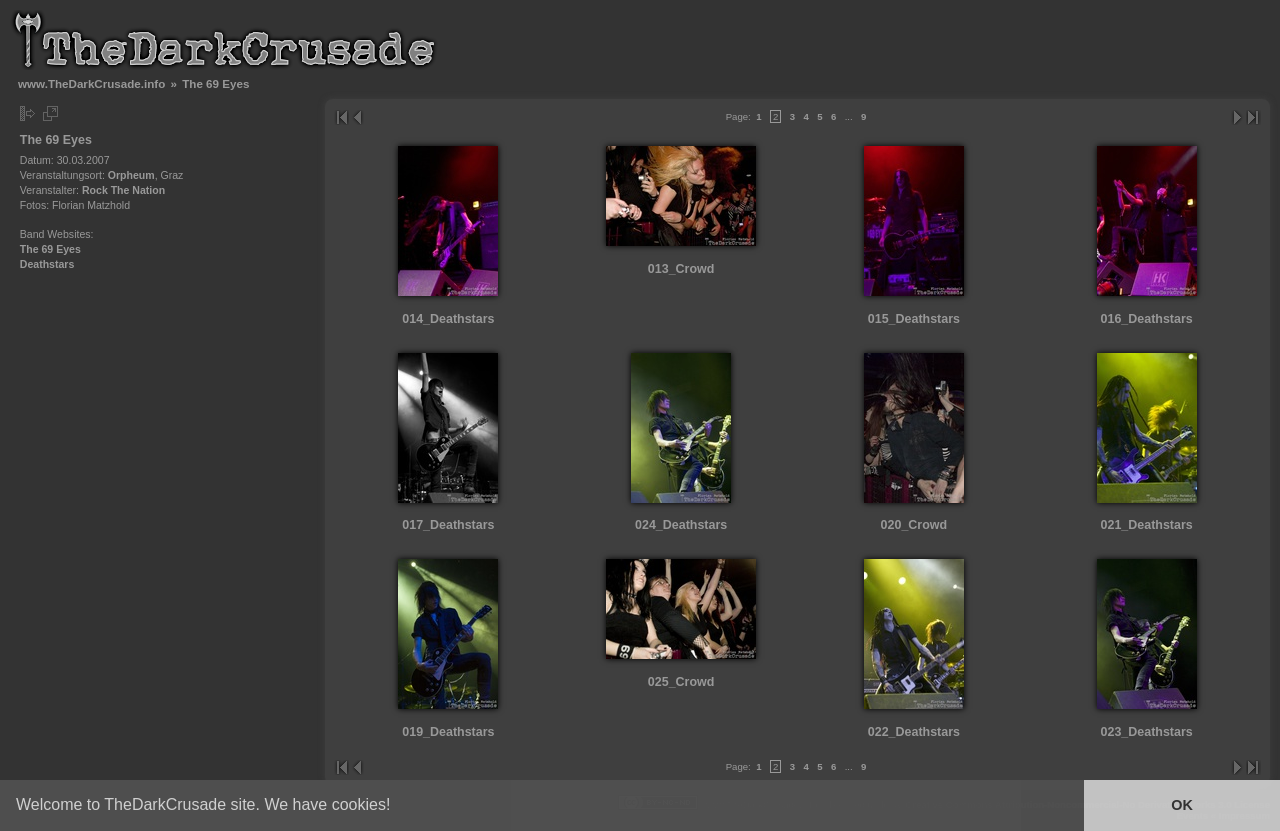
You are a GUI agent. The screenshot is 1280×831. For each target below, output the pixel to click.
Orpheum (131, 175)
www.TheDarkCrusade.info (91, 83)
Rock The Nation (123, 190)
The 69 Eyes (50, 249)
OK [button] (1182, 805)
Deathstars (47, 264)
